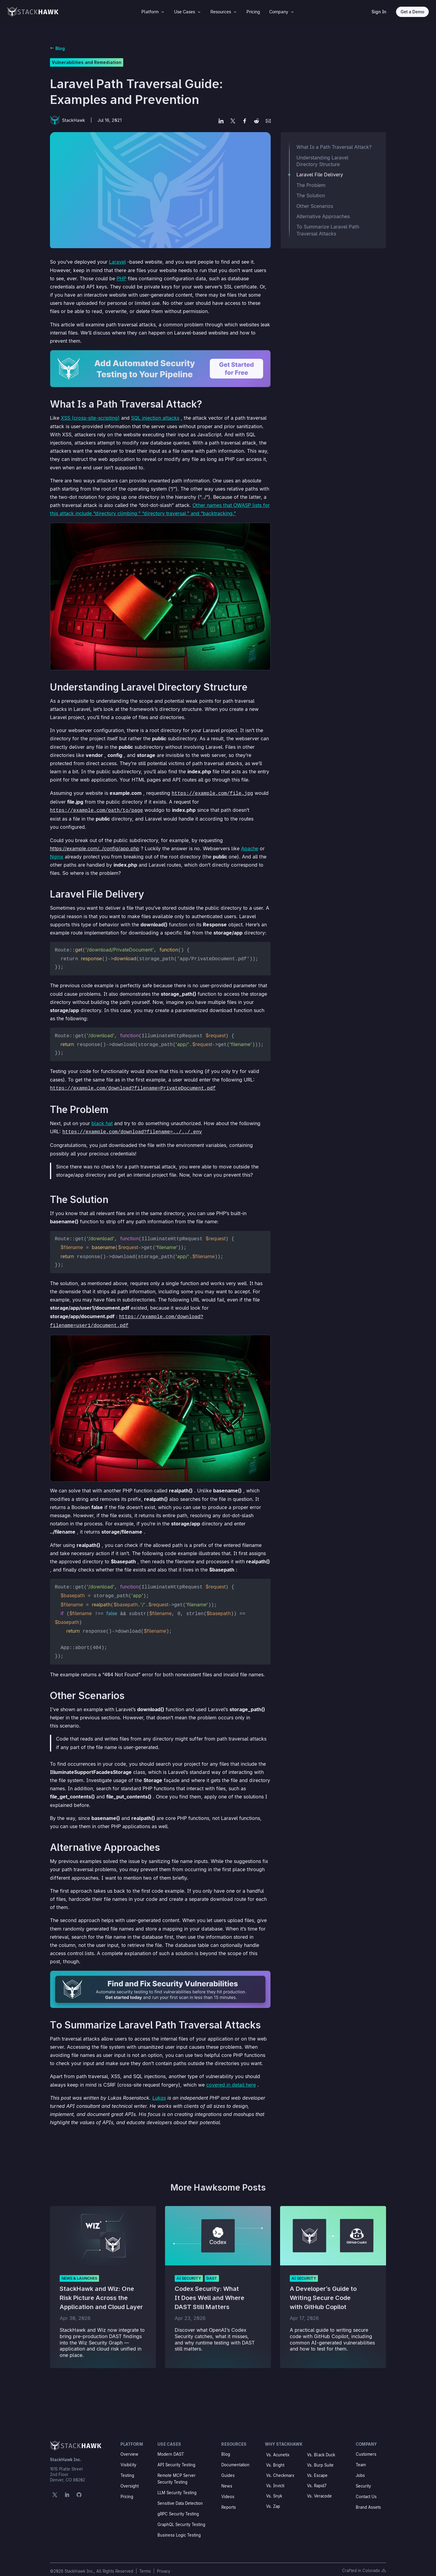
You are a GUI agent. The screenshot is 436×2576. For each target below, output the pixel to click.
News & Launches (79, 2270)
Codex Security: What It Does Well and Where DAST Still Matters (209, 2290)
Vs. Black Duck (321, 2446)
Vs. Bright (275, 2457)
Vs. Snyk (274, 2488)
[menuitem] (153, 11)
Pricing (127, 2488)
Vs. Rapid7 (316, 2477)
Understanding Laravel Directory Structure (322, 161)
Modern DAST (170, 2446)
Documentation (235, 2456)
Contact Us (366, 2488)
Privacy (163, 2563)
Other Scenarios (314, 206)
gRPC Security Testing (178, 2506)
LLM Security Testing (177, 2484)
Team (361, 2456)
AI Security (189, 2270)
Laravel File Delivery (319, 175)
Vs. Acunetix (277, 2446)
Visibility (128, 2456)
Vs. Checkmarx (280, 2467)
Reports (228, 2499)
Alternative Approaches (323, 216)
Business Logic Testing (179, 2527)
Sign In (379, 11)
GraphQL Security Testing (181, 2516)
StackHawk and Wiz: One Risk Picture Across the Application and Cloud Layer (101, 2290)
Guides (228, 2467)
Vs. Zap (273, 2498)
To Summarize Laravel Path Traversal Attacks (327, 230)
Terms (145, 2563)
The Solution (310, 195)
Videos (227, 2488)
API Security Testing (176, 2456)
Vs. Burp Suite (320, 2457)
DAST (211, 2270)
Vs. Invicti (275, 2477)
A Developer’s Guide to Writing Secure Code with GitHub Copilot (323, 2290)
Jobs (360, 2467)
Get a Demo (412, 11)
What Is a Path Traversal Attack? (334, 147)
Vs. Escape (317, 2467)
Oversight (130, 2478)
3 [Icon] (162, 11)
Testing (127, 2467)
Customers (366, 2446)
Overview (129, 2446)
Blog (60, 48)
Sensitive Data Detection (180, 2495)
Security (363, 2478)
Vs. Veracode (319, 2488)
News (226, 2478)
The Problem (310, 185)
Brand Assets (368, 2499)
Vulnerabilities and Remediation (86, 62)
